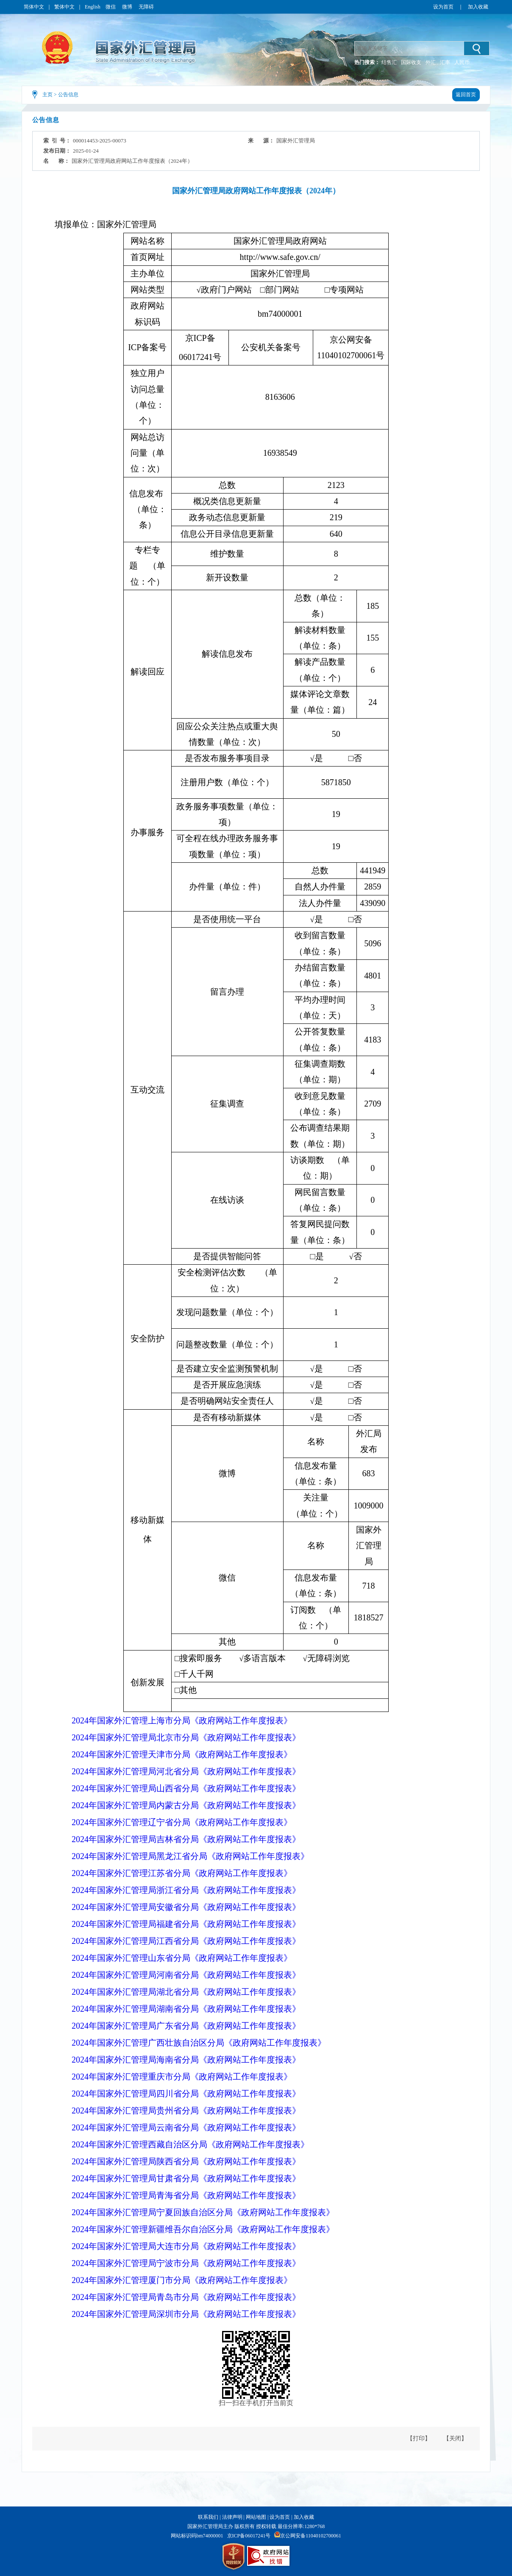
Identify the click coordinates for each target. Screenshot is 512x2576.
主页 (47, 95)
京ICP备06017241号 (249, 2536)
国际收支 (411, 62)
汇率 (445, 62)
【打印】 (419, 2438)
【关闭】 (455, 2438)
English (92, 7)
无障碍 (146, 7)
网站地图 (256, 2517)
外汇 (431, 62)
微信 (111, 7)
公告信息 (68, 95)
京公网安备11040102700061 (310, 2536)
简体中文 (34, 7)
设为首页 (443, 7)
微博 (128, 7)
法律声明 (232, 2517)
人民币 (462, 62)
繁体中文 (64, 7)
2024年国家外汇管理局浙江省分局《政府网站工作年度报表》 (186, 1890)
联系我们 (208, 2517)
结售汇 (389, 62)
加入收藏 (478, 7)
